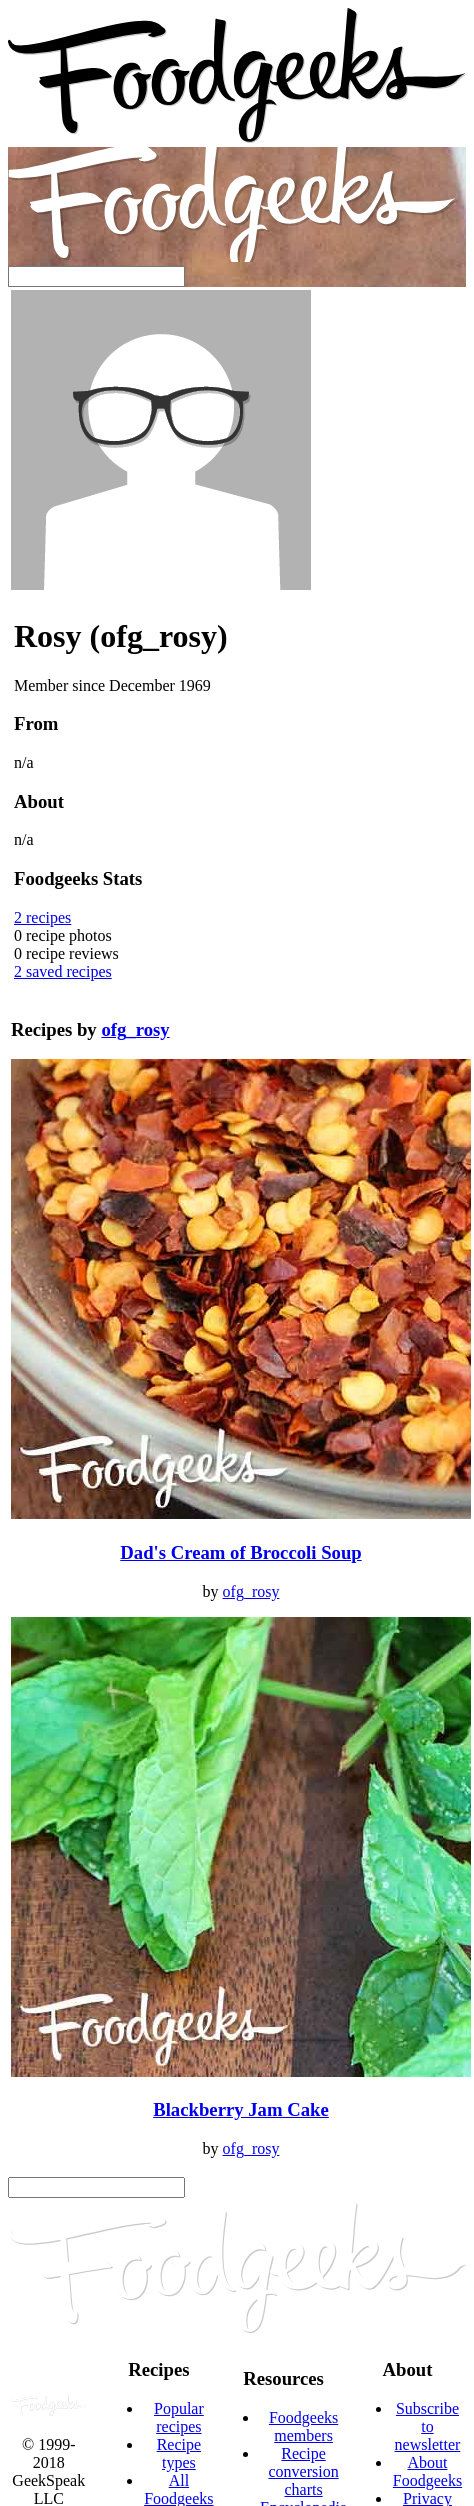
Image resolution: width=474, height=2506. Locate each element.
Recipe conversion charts (303, 2471)
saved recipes (63, 971)
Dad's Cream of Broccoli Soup (240, 1552)
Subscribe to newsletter (428, 2426)
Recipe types (179, 2453)
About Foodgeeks (427, 2471)
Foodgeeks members (303, 2426)
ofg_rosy (135, 1029)
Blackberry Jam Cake (241, 2109)
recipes (42, 917)
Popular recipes (179, 2417)
